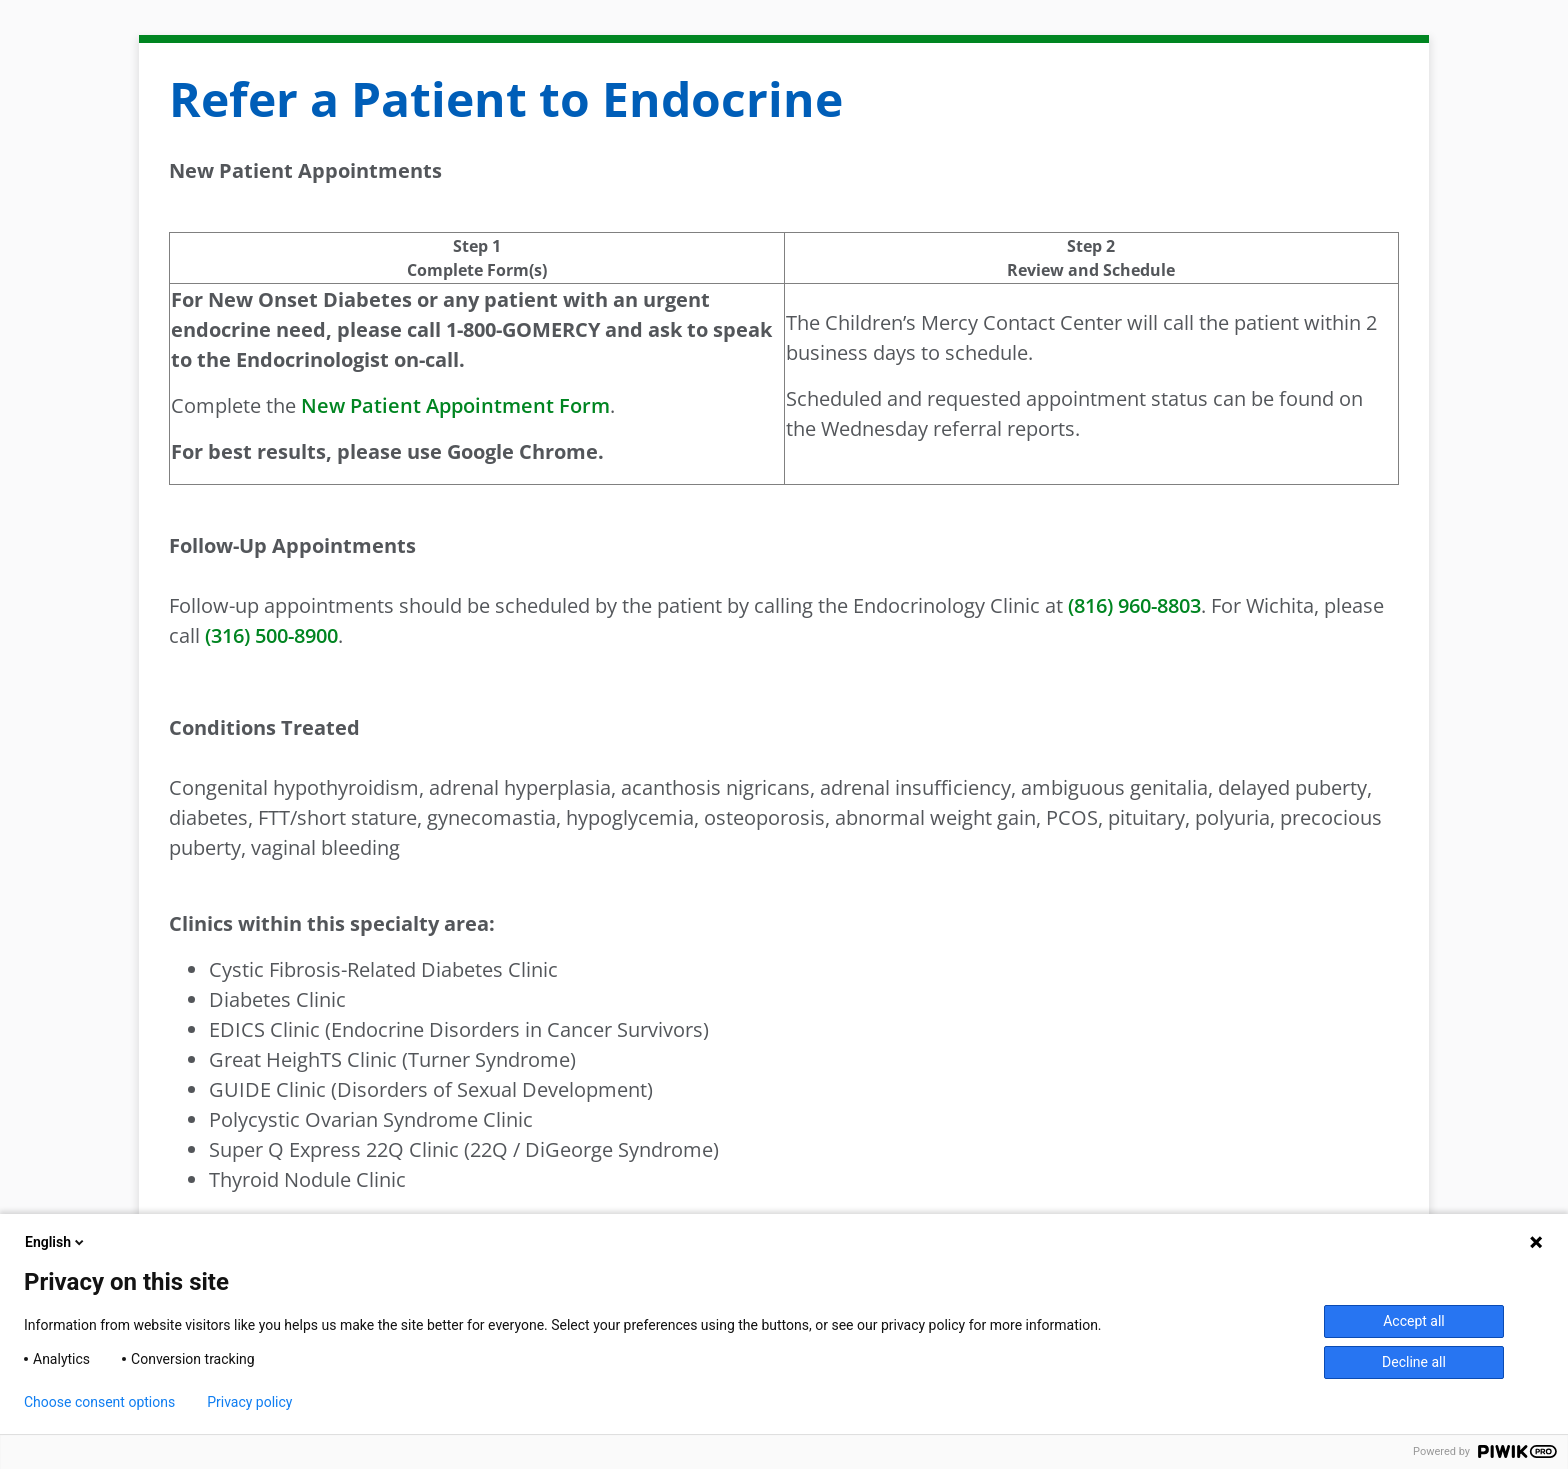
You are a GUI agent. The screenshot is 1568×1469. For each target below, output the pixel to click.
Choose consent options (99, 1402)
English (56, 1242)
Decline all (1414, 1362)
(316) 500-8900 (271, 635)
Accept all (1414, 1321)
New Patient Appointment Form (455, 405)
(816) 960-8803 (1134, 605)
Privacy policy (249, 1402)
